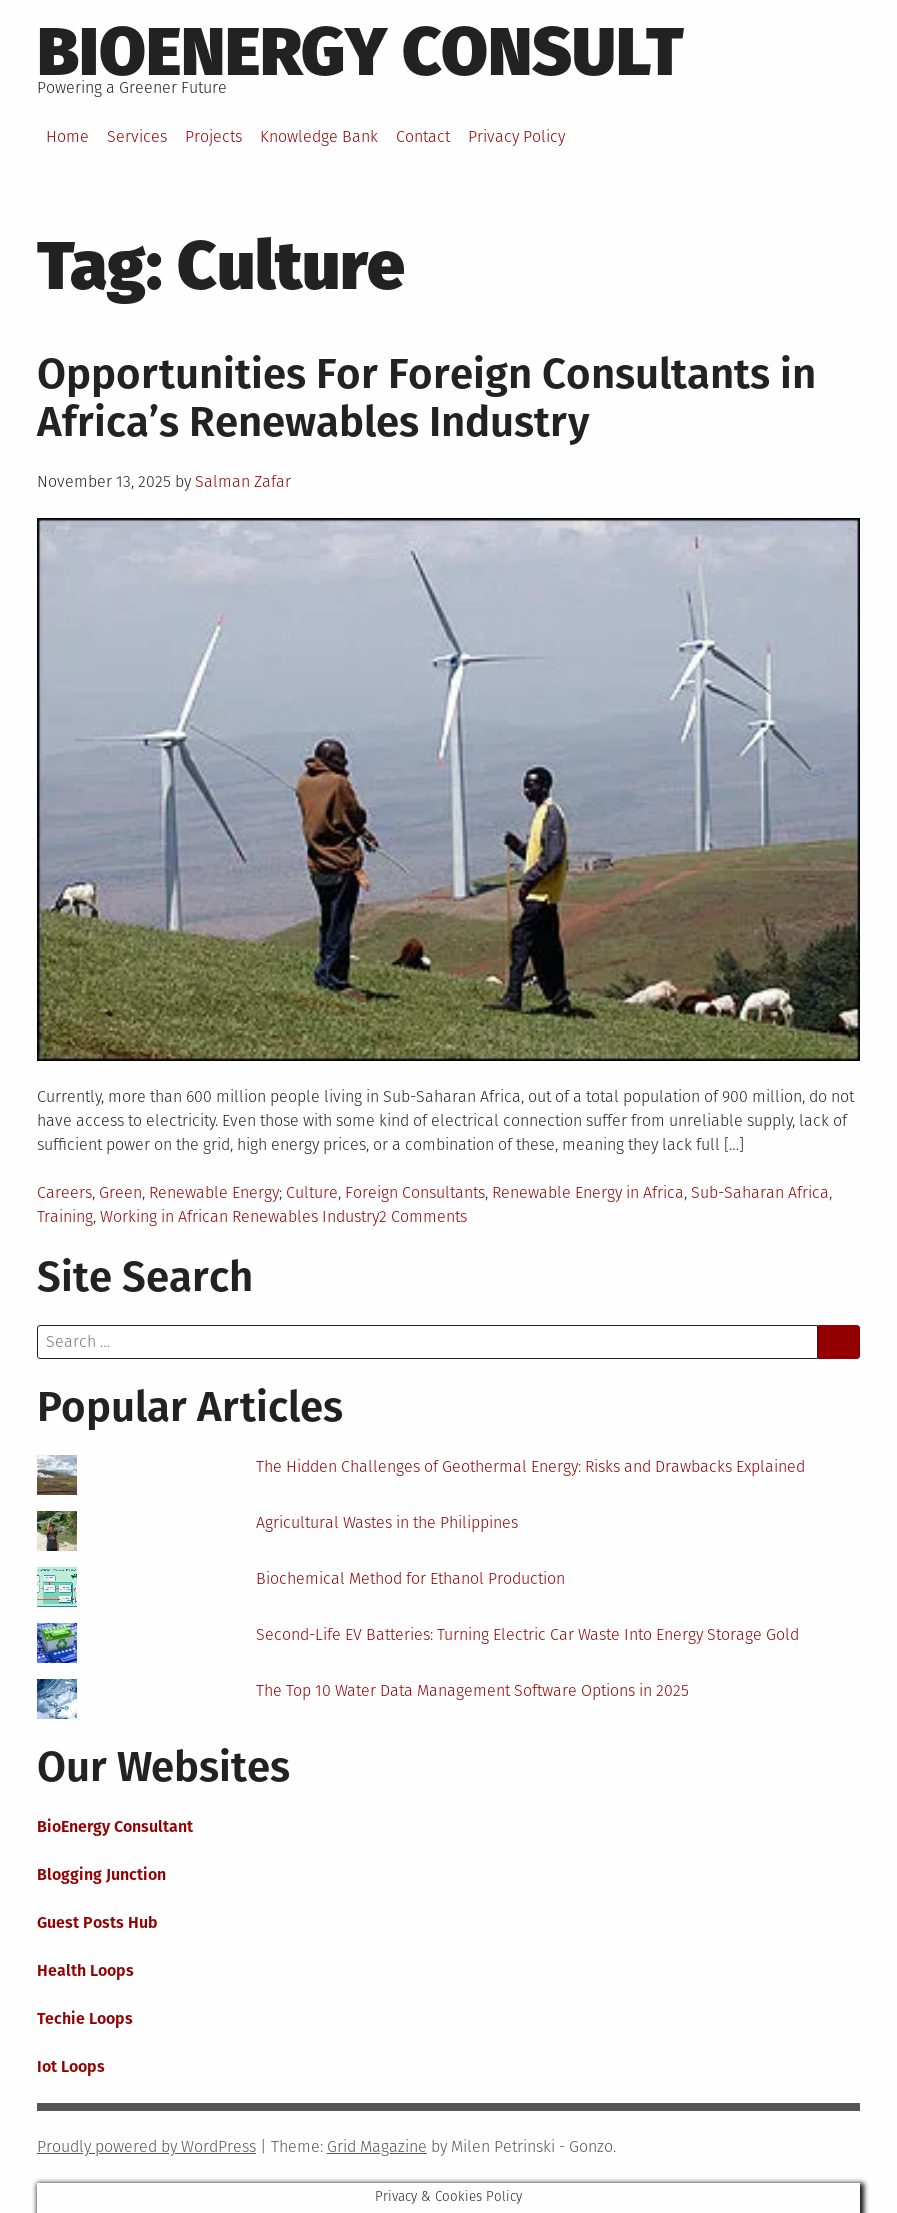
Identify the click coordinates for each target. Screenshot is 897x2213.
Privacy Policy (516, 136)
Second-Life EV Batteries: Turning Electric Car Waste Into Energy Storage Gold (527, 1634)
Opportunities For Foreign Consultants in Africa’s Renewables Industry (426, 398)
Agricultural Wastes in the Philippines (387, 1522)
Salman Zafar (243, 481)
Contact (423, 136)
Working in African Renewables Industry (239, 1216)
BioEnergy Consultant (115, 1826)
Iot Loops (71, 2066)
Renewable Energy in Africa (588, 1192)
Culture (312, 1192)
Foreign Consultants (415, 1192)
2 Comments (423, 1216)
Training (65, 1216)
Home (67, 136)
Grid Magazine (377, 2146)
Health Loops (85, 1970)
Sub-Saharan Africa (760, 1192)
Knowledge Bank (319, 136)
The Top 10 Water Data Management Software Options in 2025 (472, 1690)
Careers (64, 1192)
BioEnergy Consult (360, 52)
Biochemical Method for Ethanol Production (410, 1578)
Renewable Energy (214, 1192)
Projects (213, 136)
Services (137, 136)
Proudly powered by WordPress (146, 2146)
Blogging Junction (101, 1874)
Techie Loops (85, 2018)
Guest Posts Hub (97, 1922)
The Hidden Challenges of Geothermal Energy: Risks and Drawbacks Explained (530, 1466)
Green (120, 1192)
